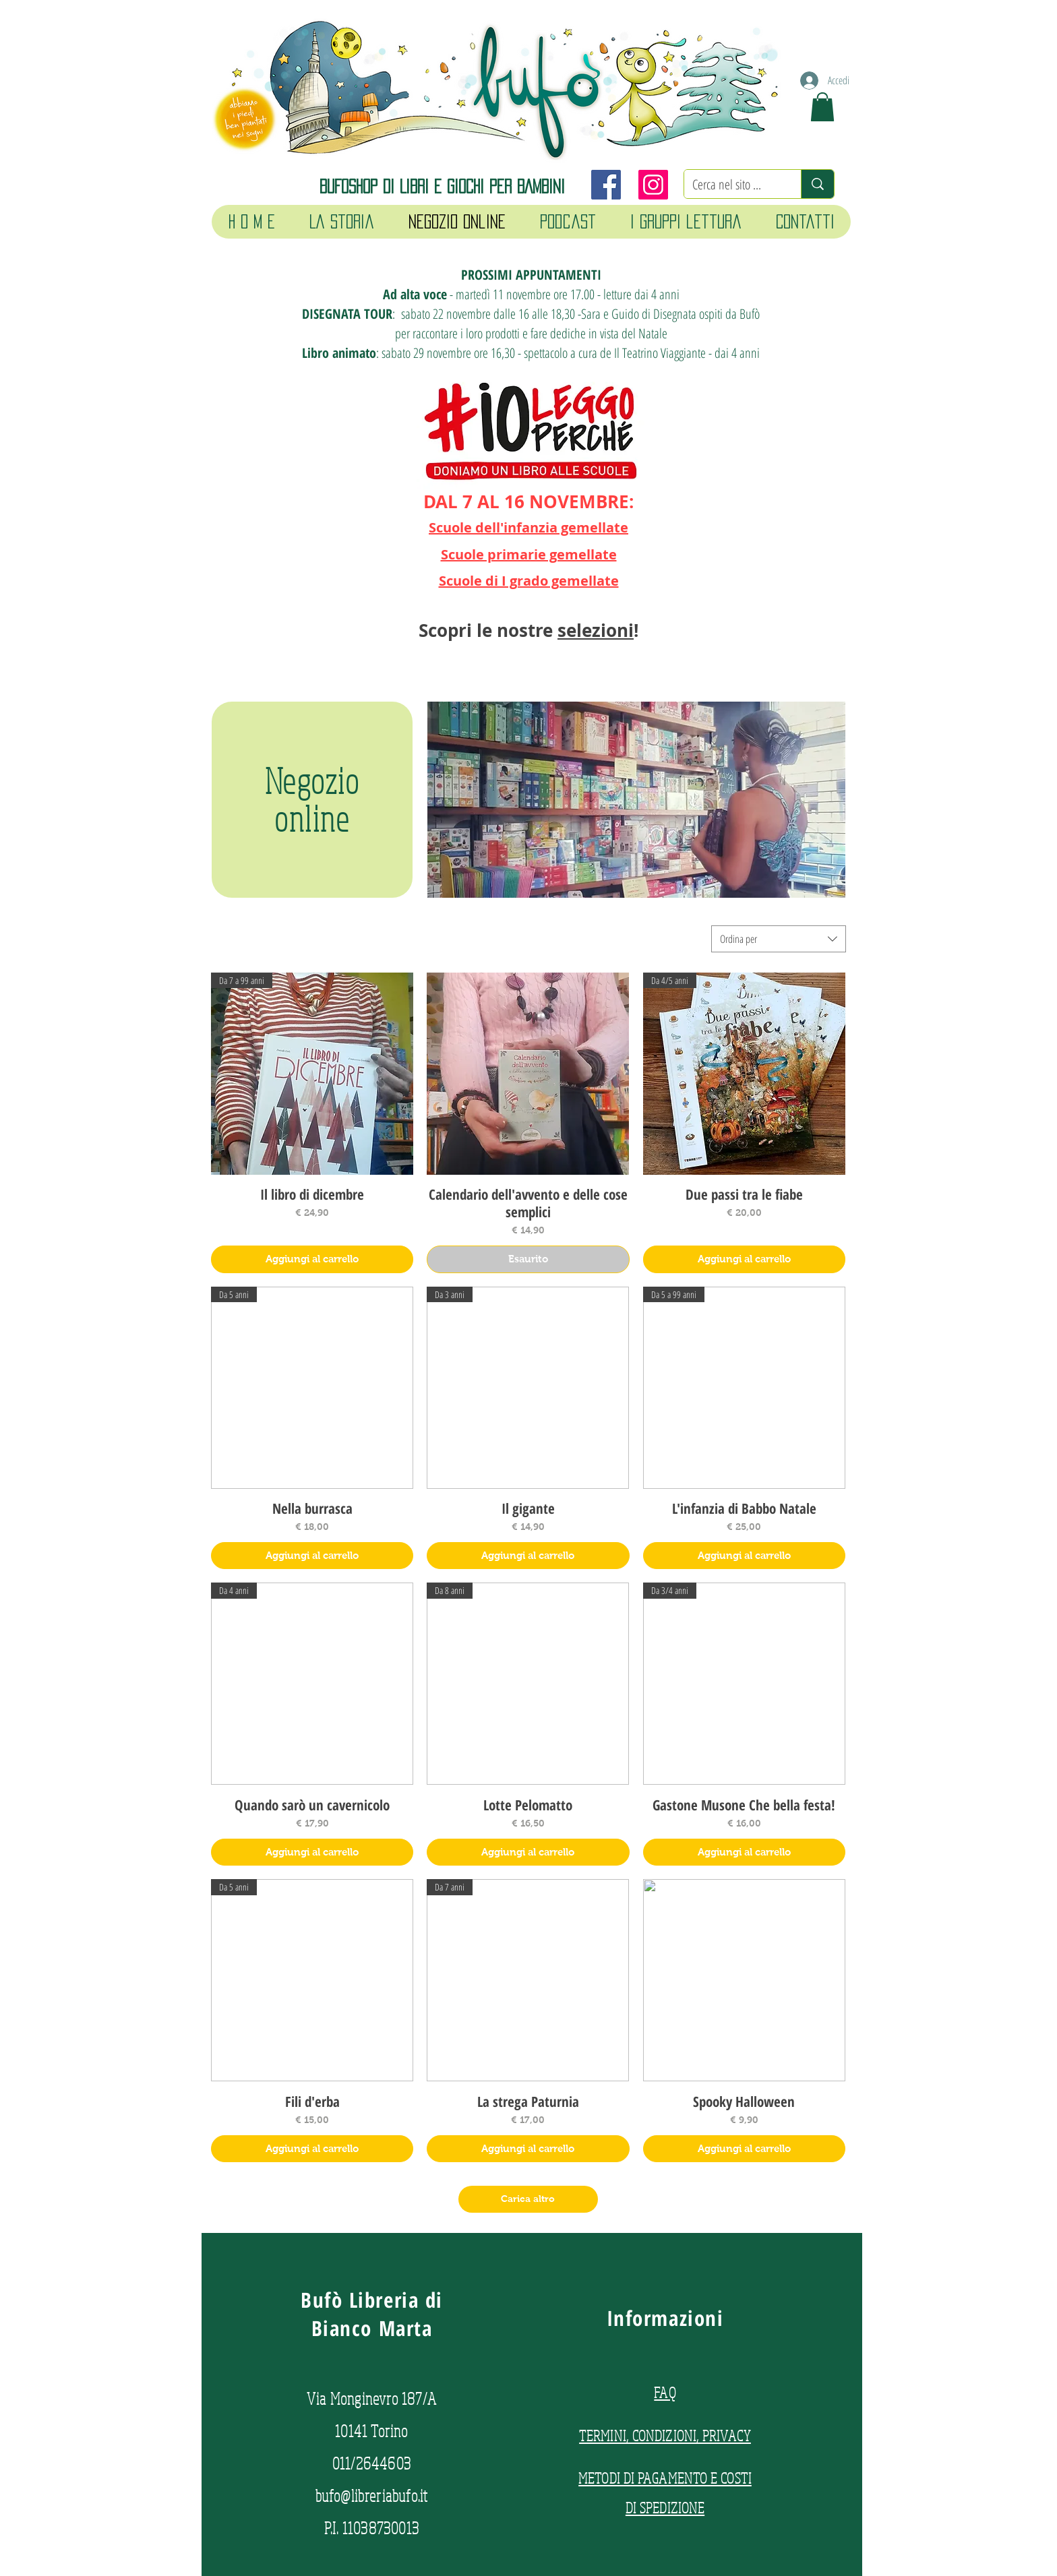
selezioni (595, 630)
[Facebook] (606, 185)
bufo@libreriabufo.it (372, 2495)
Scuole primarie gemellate (529, 554)
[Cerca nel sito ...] (732, 185)
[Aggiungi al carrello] (312, 1259)
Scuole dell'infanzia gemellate (528, 527)
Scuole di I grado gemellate (529, 581)
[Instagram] (653, 185)
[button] (822, 106)
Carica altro (528, 2198)
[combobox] (778, 938)
